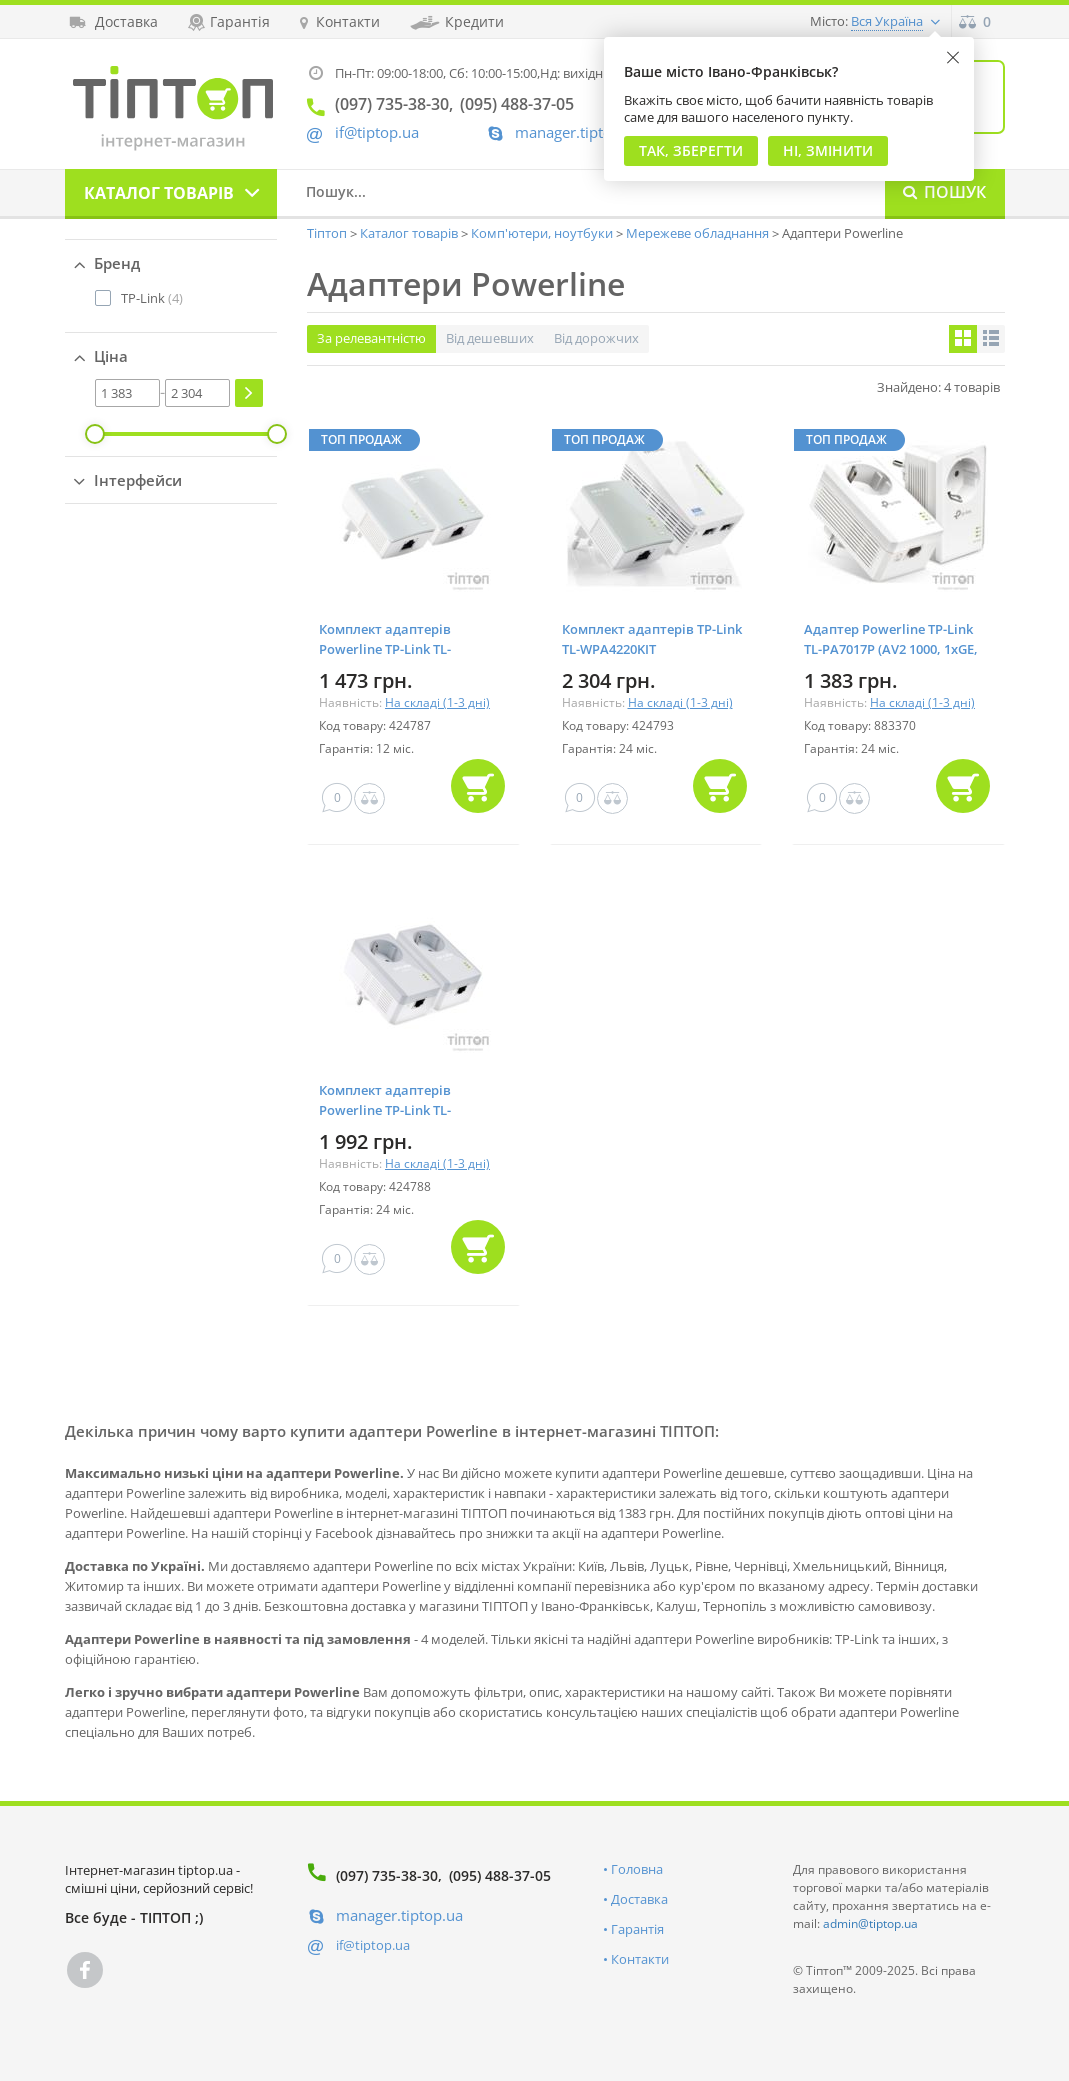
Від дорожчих (596, 338)
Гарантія (637, 1929)
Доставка (639, 1899)
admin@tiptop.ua (870, 1923)
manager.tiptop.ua (578, 132)
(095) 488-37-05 (500, 1875)
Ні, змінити (828, 150)
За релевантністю (371, 338)
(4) (152, 298)
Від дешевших (490, 338)
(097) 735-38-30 (387, 1875)
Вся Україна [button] (887, 21)
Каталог (159, 193)
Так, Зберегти (691, 150)
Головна (637, 1869)
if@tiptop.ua (373, 1945)
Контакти (640, 1959)
